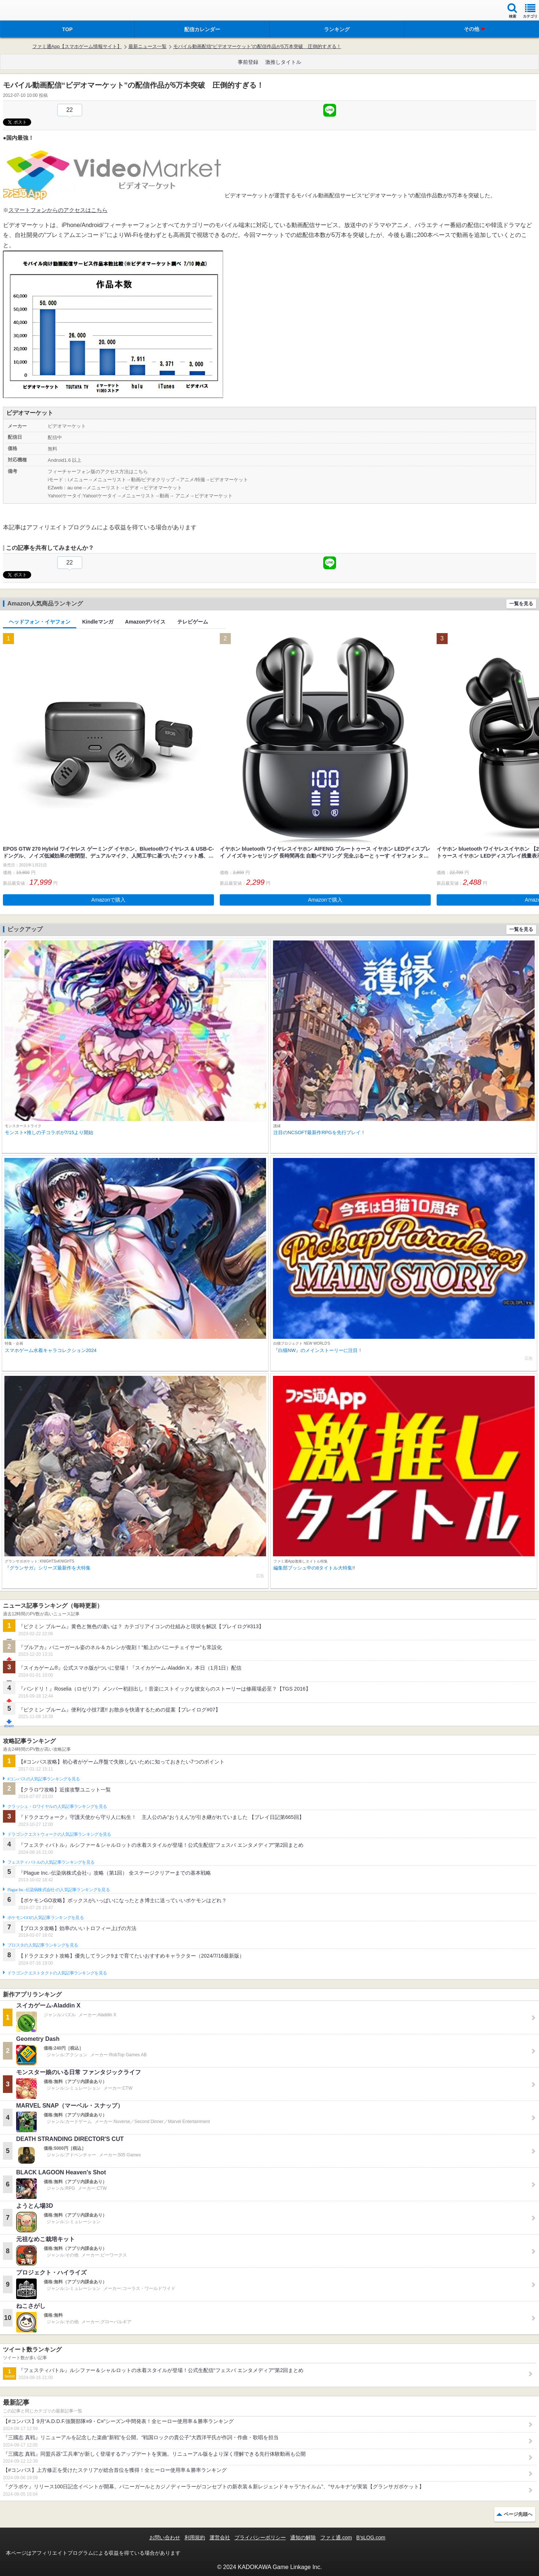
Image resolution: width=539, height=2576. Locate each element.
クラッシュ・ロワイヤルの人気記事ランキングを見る (57, 1806)
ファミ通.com (336, 2537)
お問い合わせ (164, 2537)
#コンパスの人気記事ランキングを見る (43, 1779)
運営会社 (220, 2537)
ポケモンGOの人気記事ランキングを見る (45, 1917)
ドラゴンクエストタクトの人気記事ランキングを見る (57, 1973)
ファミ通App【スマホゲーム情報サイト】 (77, 46)
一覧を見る (521, 603)
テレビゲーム (192, 622)
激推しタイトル (283, 62)
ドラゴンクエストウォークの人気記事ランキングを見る (59, 1834)
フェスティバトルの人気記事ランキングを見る (50, 1862)
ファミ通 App (27, 11)
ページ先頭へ (518, 2514)
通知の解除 (303, 2537)
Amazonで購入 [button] (108, 900)
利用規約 (195, 2537)
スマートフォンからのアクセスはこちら (58, 210)
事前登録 (248, 62)
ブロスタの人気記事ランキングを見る (42, 1945)
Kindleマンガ (97, 622)
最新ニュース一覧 (147, 46)
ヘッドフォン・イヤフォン (39, 622)
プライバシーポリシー (260, 2537)
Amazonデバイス (145, 622)
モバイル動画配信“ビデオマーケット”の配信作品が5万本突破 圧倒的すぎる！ (257, 46)
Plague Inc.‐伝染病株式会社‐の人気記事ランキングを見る (58, 1890)
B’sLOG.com (370, 2537)
